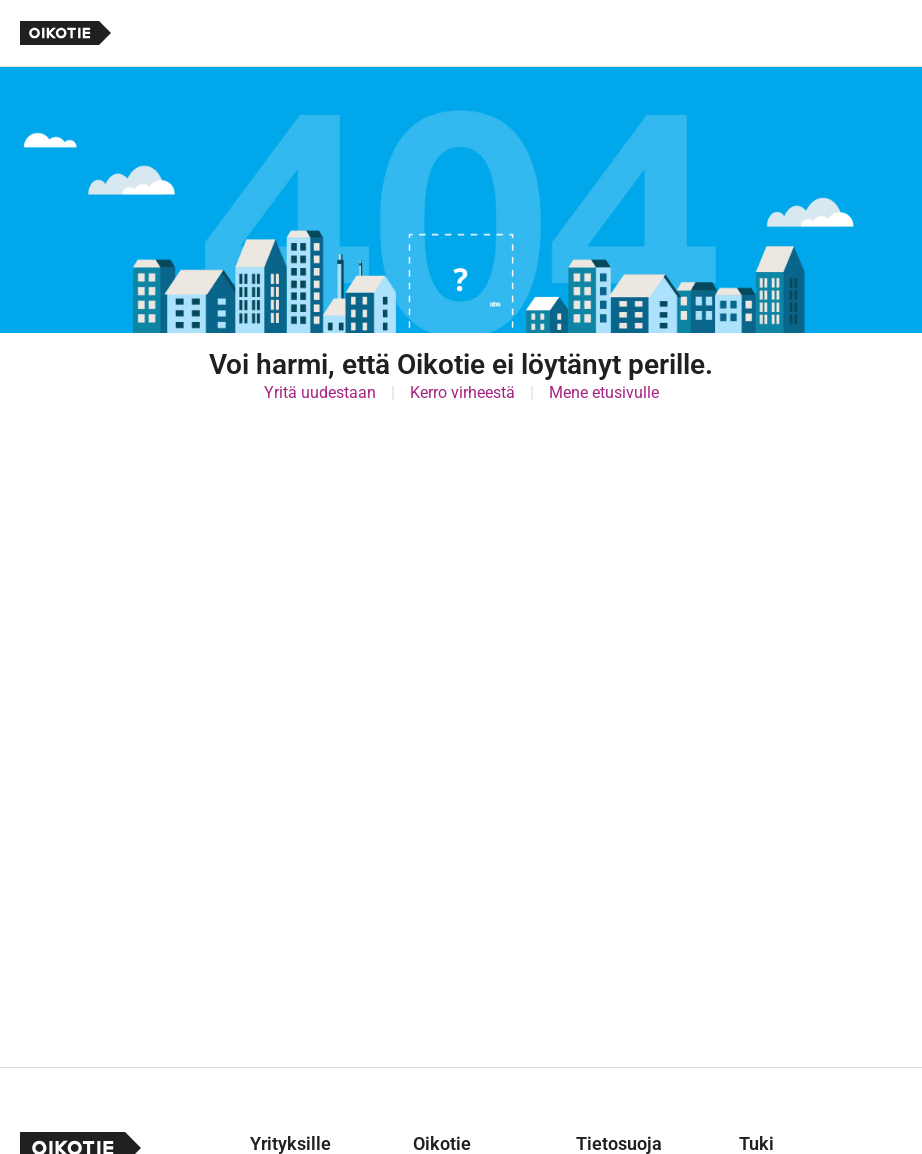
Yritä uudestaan (320, 392)
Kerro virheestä (462, 392)
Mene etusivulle (604, 392)
